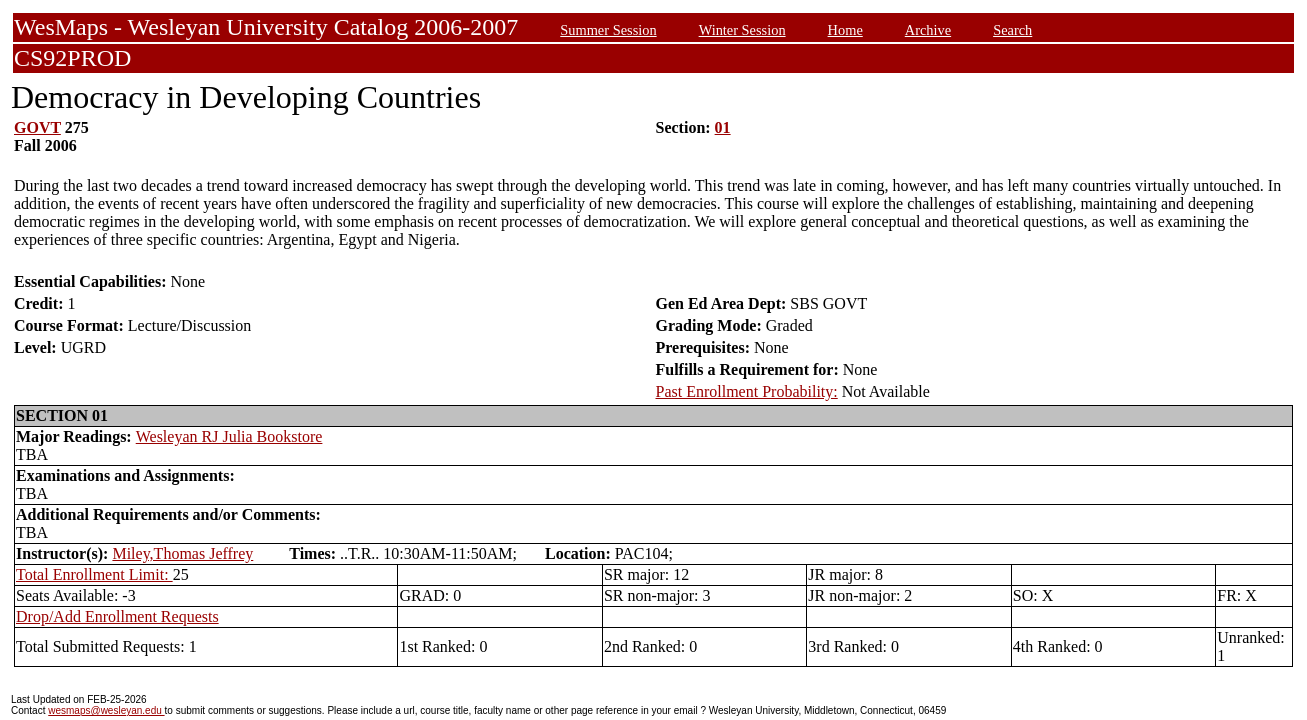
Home (845, 30)
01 (723, 127)
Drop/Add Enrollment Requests (117, 616)
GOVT (37, 127)
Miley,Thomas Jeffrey (182, 553)
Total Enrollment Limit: (94, 574)
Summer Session (608, 30)
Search (1012, 30)
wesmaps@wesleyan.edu (106, 710)
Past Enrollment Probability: (747, 391)
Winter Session (742, 30)
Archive (928, 30)
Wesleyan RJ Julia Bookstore (229, 436)
